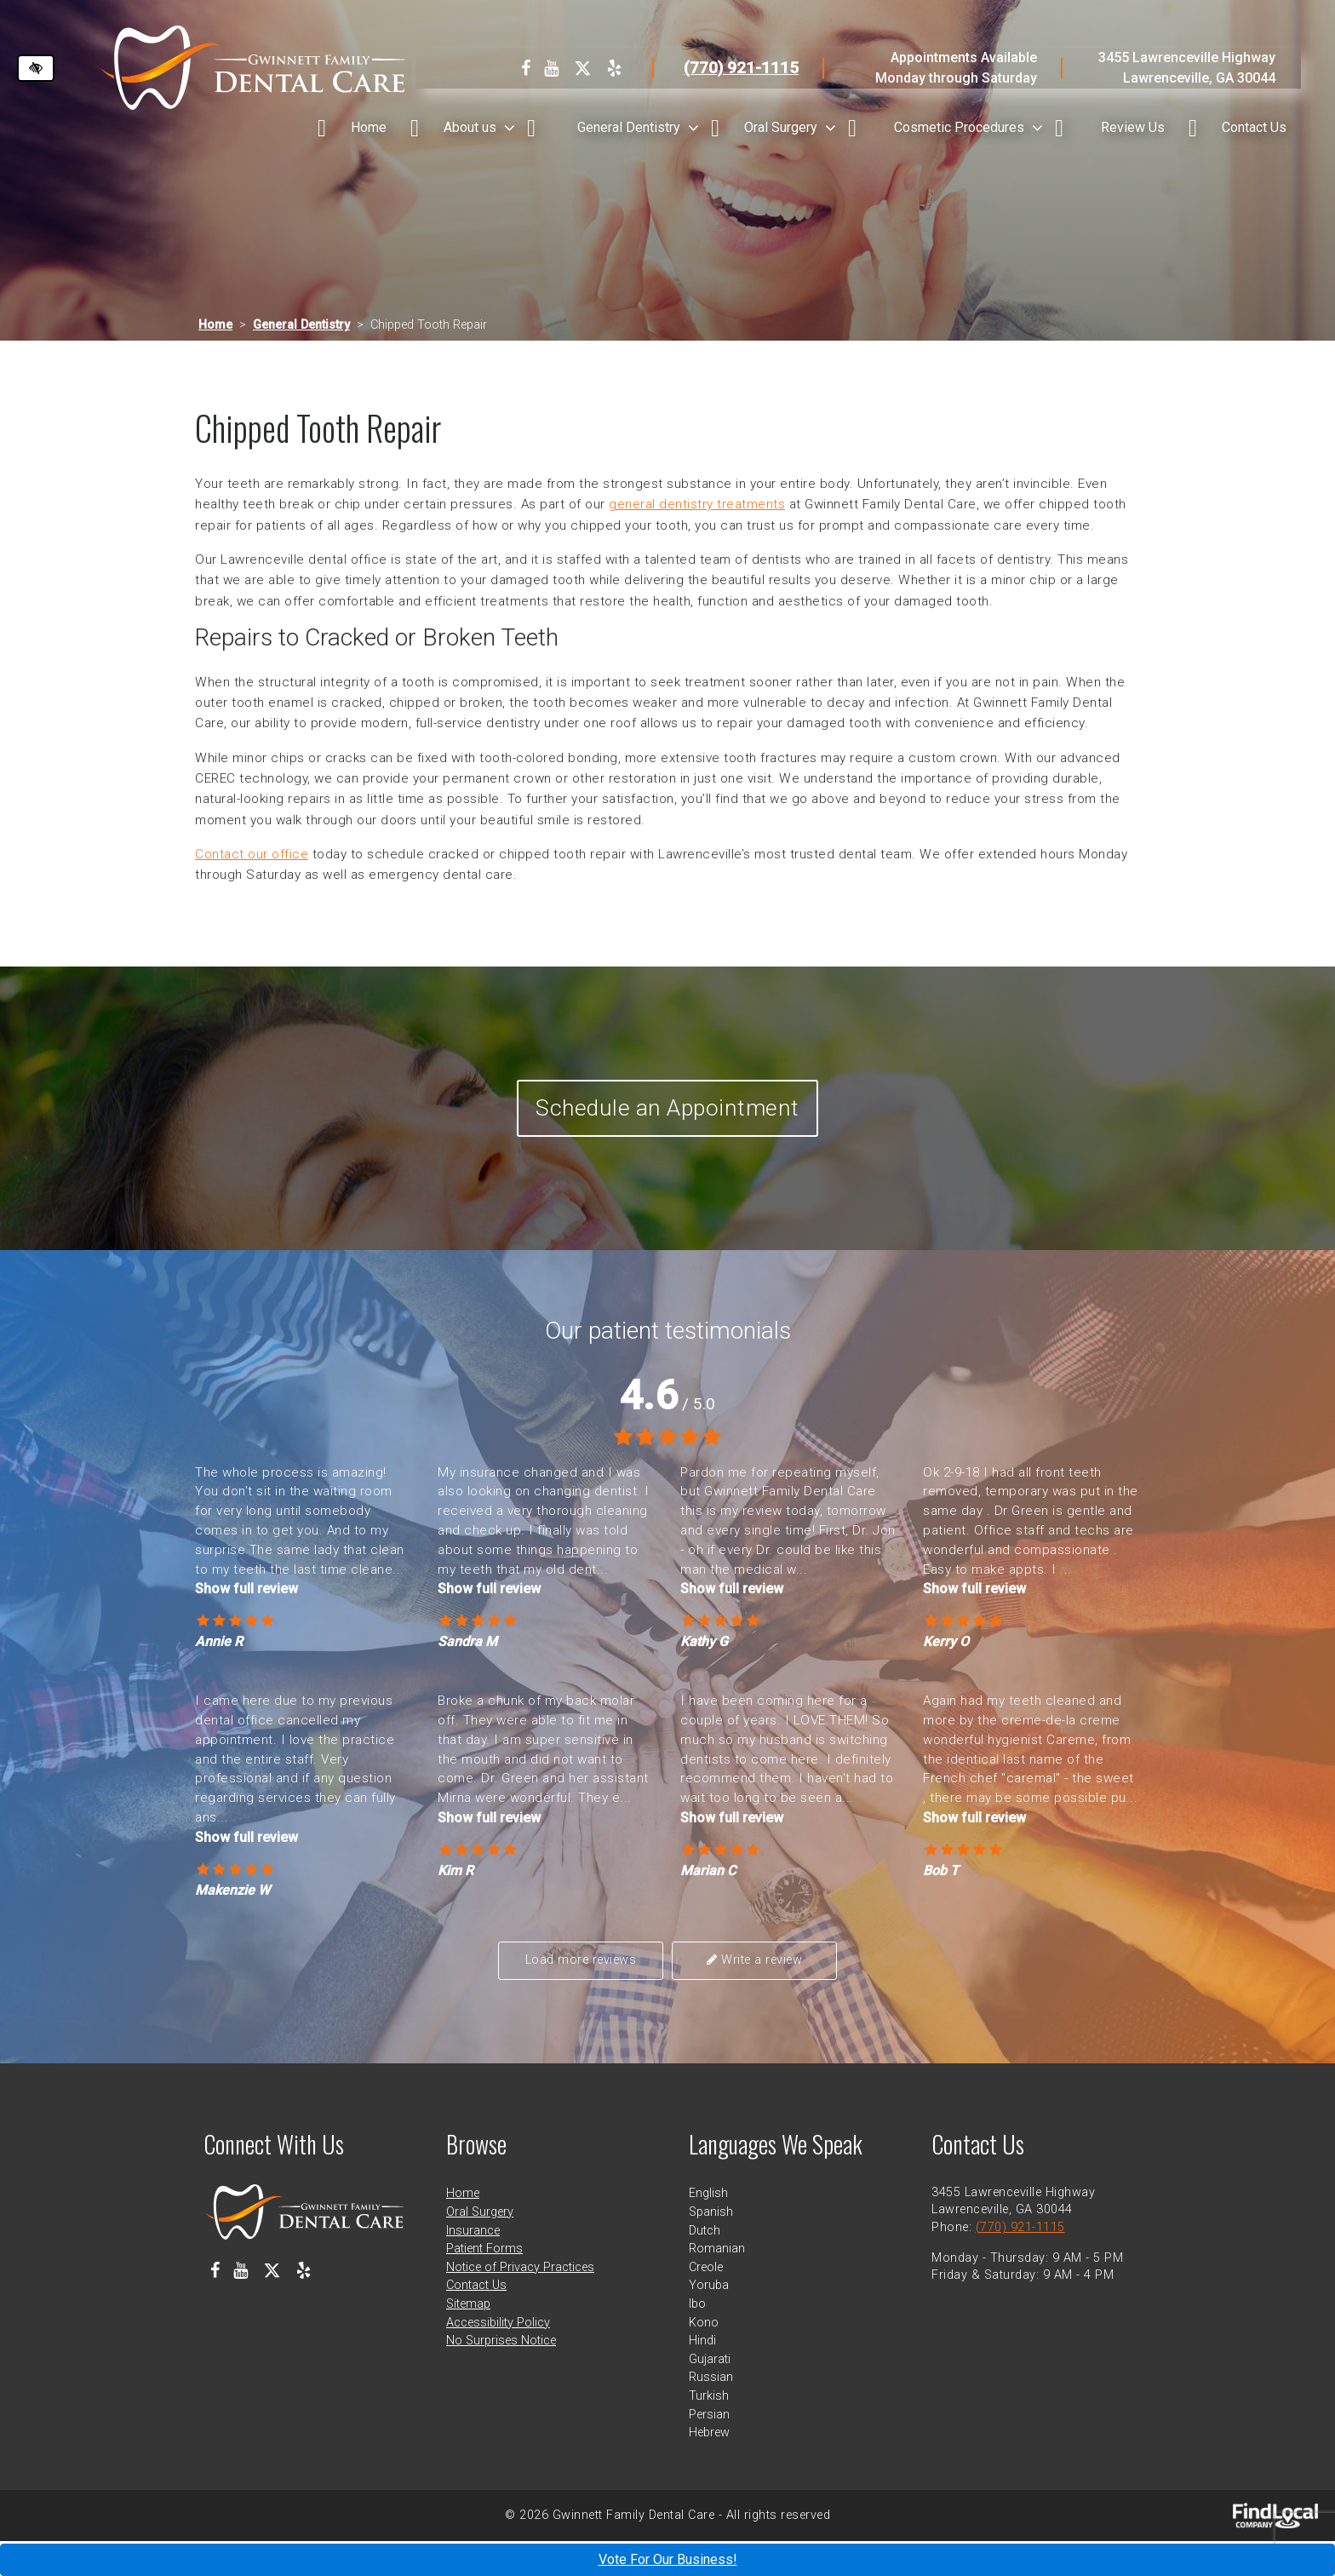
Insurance (473, 2265)
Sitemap (468, 2339)
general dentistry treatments (697, 504)
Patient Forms (484, 2283)
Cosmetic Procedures (959, 127)
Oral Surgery (780, 127)
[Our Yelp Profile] (614, 68)
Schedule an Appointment (668, 1126)
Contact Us (1254, 127)
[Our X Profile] (582, 68)
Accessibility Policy (498, 2356)
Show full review (246, 1626)
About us (470, 127)
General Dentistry (628, 127)
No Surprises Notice (501, 2375)
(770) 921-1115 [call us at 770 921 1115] (741, 67)
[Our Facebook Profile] (525, 68)
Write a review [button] (747, 1996)
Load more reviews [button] (588, 1996)
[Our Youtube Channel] (551, 68)
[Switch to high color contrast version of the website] (35, 68)
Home (369, 127)
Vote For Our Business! (668, 2559)
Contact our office (251, 854)
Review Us (1133, 127)
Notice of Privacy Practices (520, 2301)
